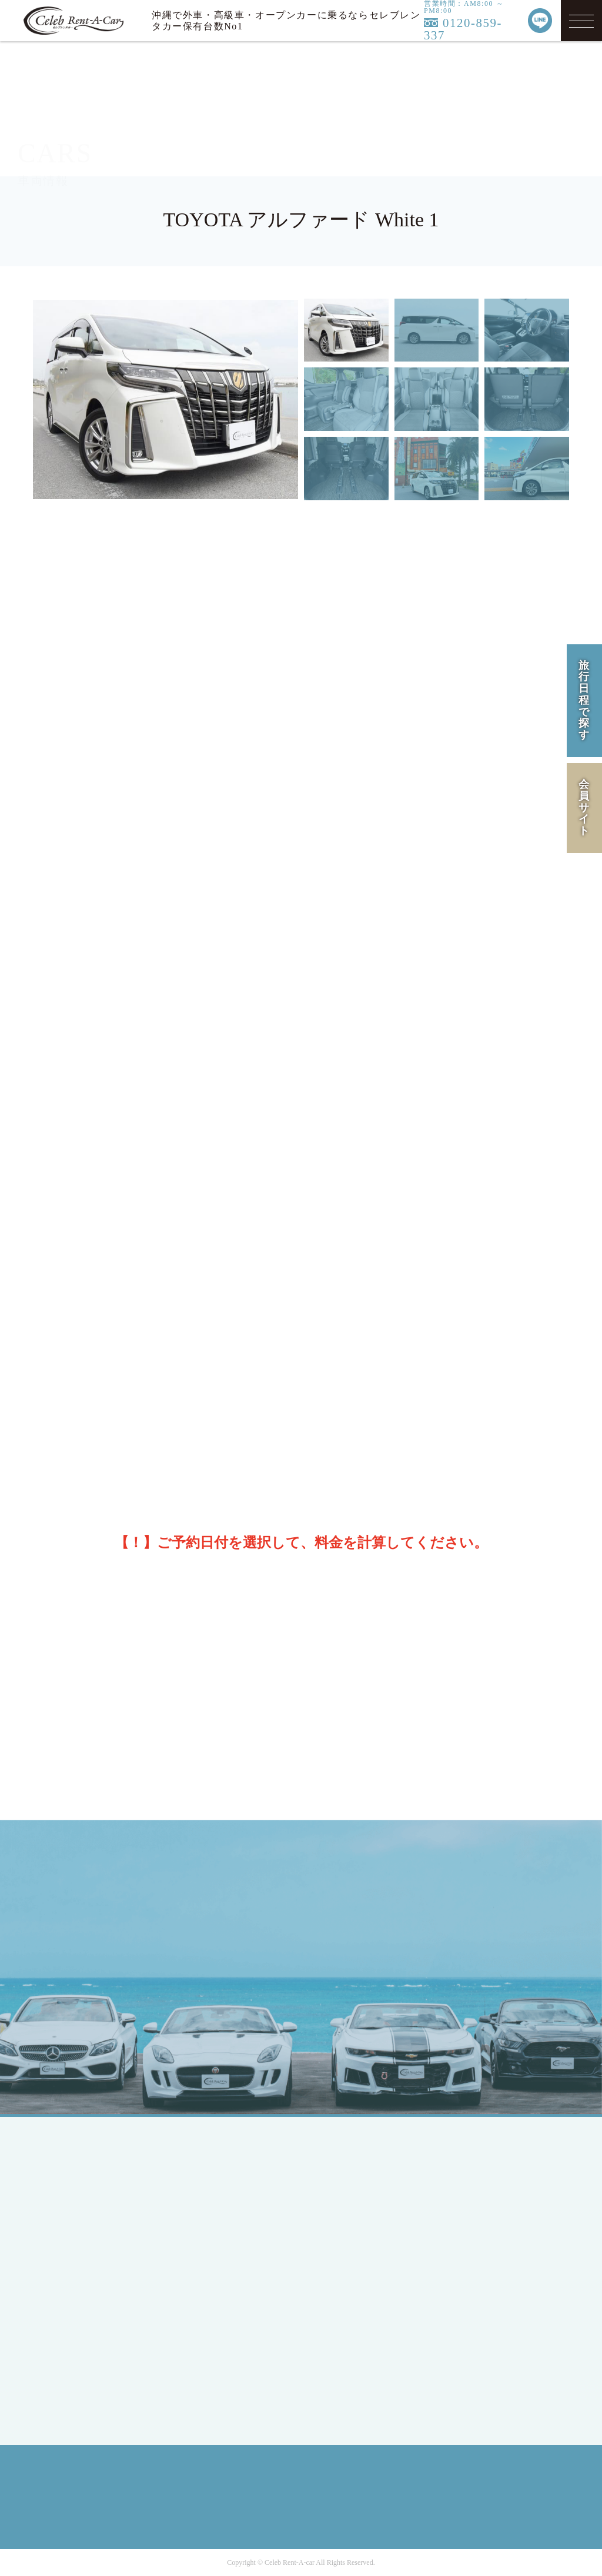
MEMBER (88, 2292)
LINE (525, 1953)
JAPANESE (91, 2221)
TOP (77, 2172)
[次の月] (549, 1236)
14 (94, 1353)
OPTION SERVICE (367, 2257)
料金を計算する (423, 1493)
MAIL (453, 1953)
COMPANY (482, 2172)
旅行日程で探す (584, 700)
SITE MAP (481, 2264)
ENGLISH (89, 2243)
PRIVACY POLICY (499, 2221)
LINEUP (345, 2172)
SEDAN (214, 2172)
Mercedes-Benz (230, 2285)
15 (130, 1353)
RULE (471, 2243)
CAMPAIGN (353, 2214)
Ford (208, 2306)
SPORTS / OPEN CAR (244, 2214)
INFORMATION (361, 2278)
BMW (210, 2327)
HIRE (339, 2193)
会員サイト (584, 807)
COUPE (214, 2193)
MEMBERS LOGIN (108, 2313)
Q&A (338, 2299)
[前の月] (50, 1236)
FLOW (341, 2236)
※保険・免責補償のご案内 (342, 988)
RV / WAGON (226, 2236)
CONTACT (350, 2320)
